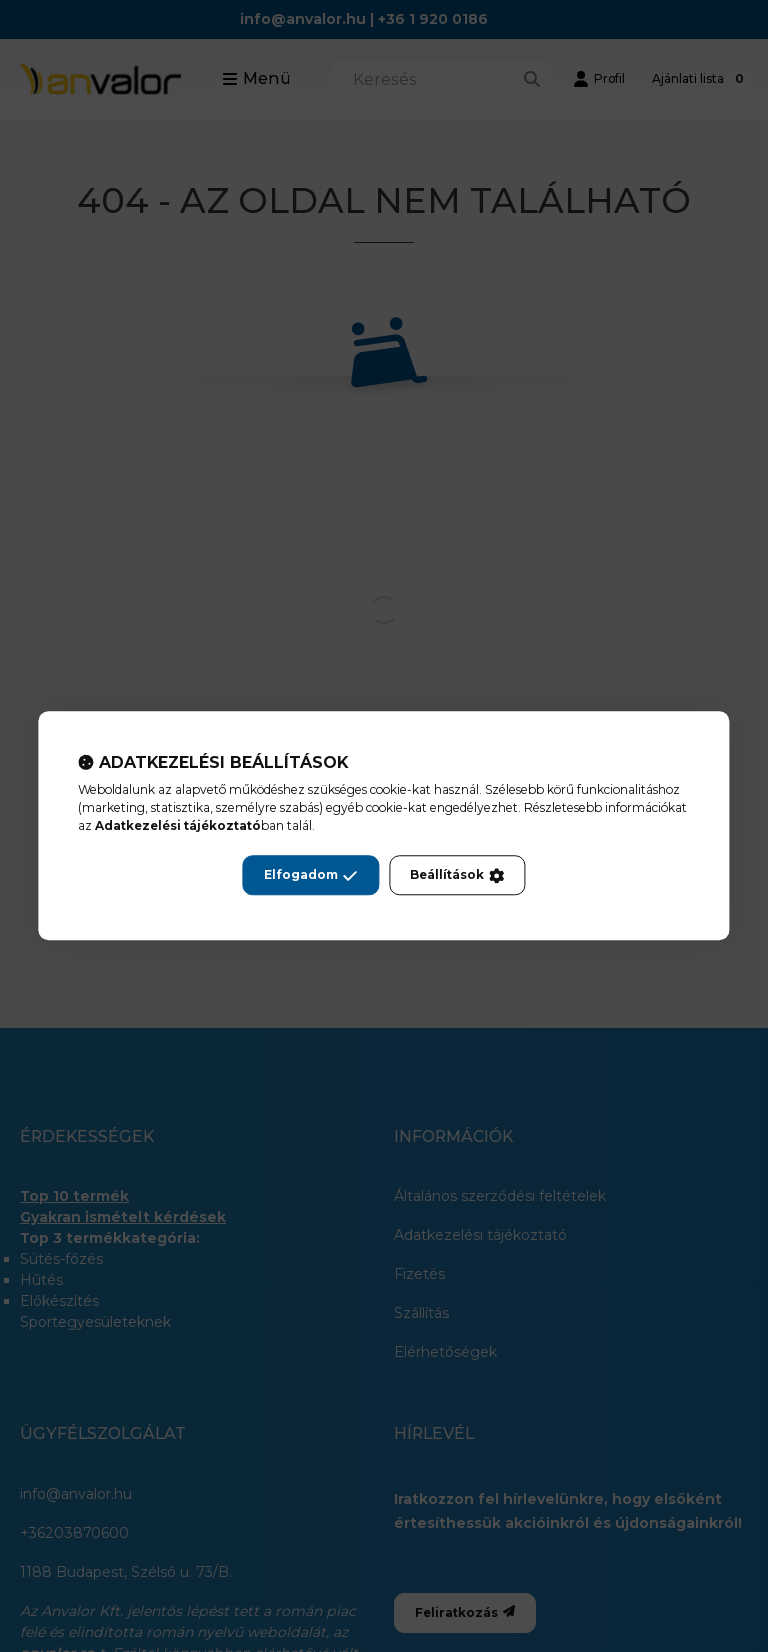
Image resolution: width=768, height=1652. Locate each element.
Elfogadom (311, 876)
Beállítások (457, 876)
